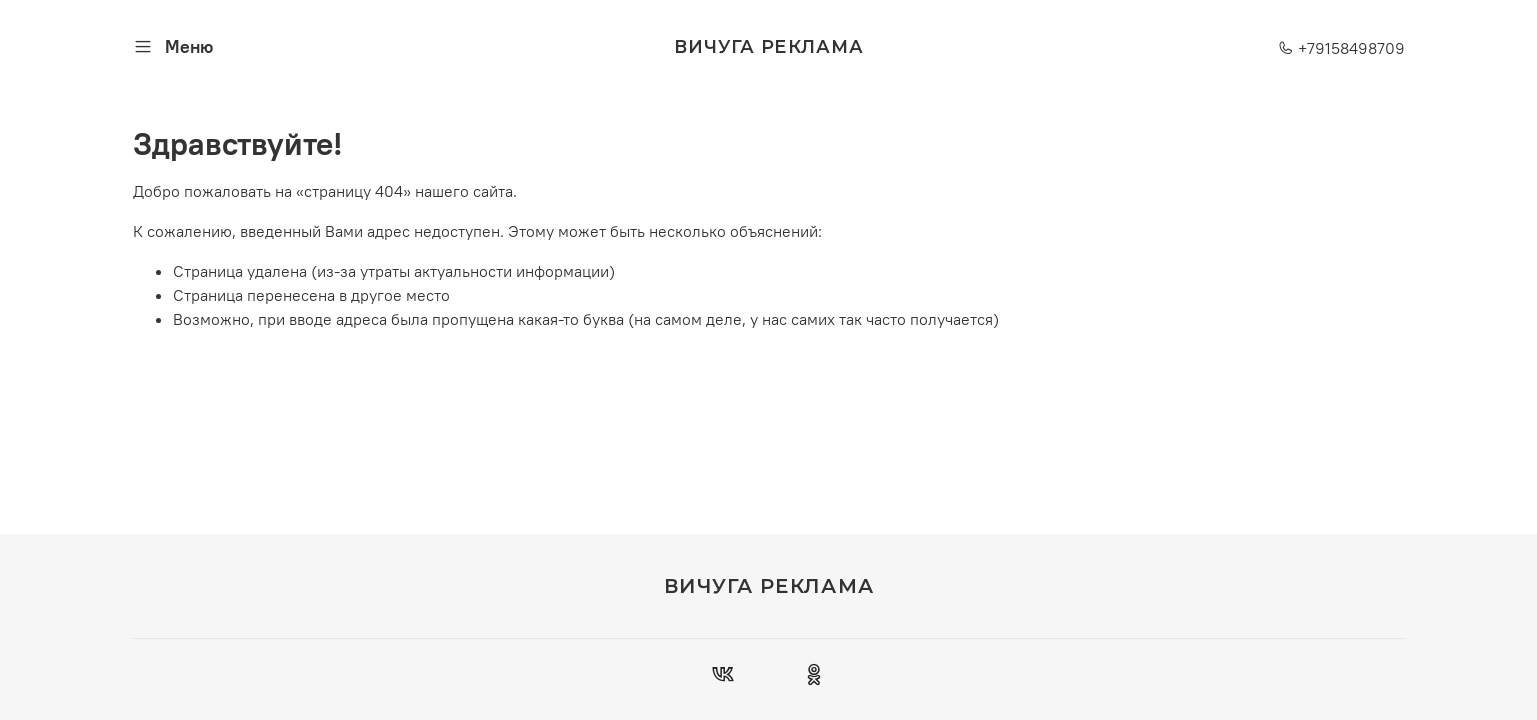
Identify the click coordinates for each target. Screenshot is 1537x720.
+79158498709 (1341, 48)
